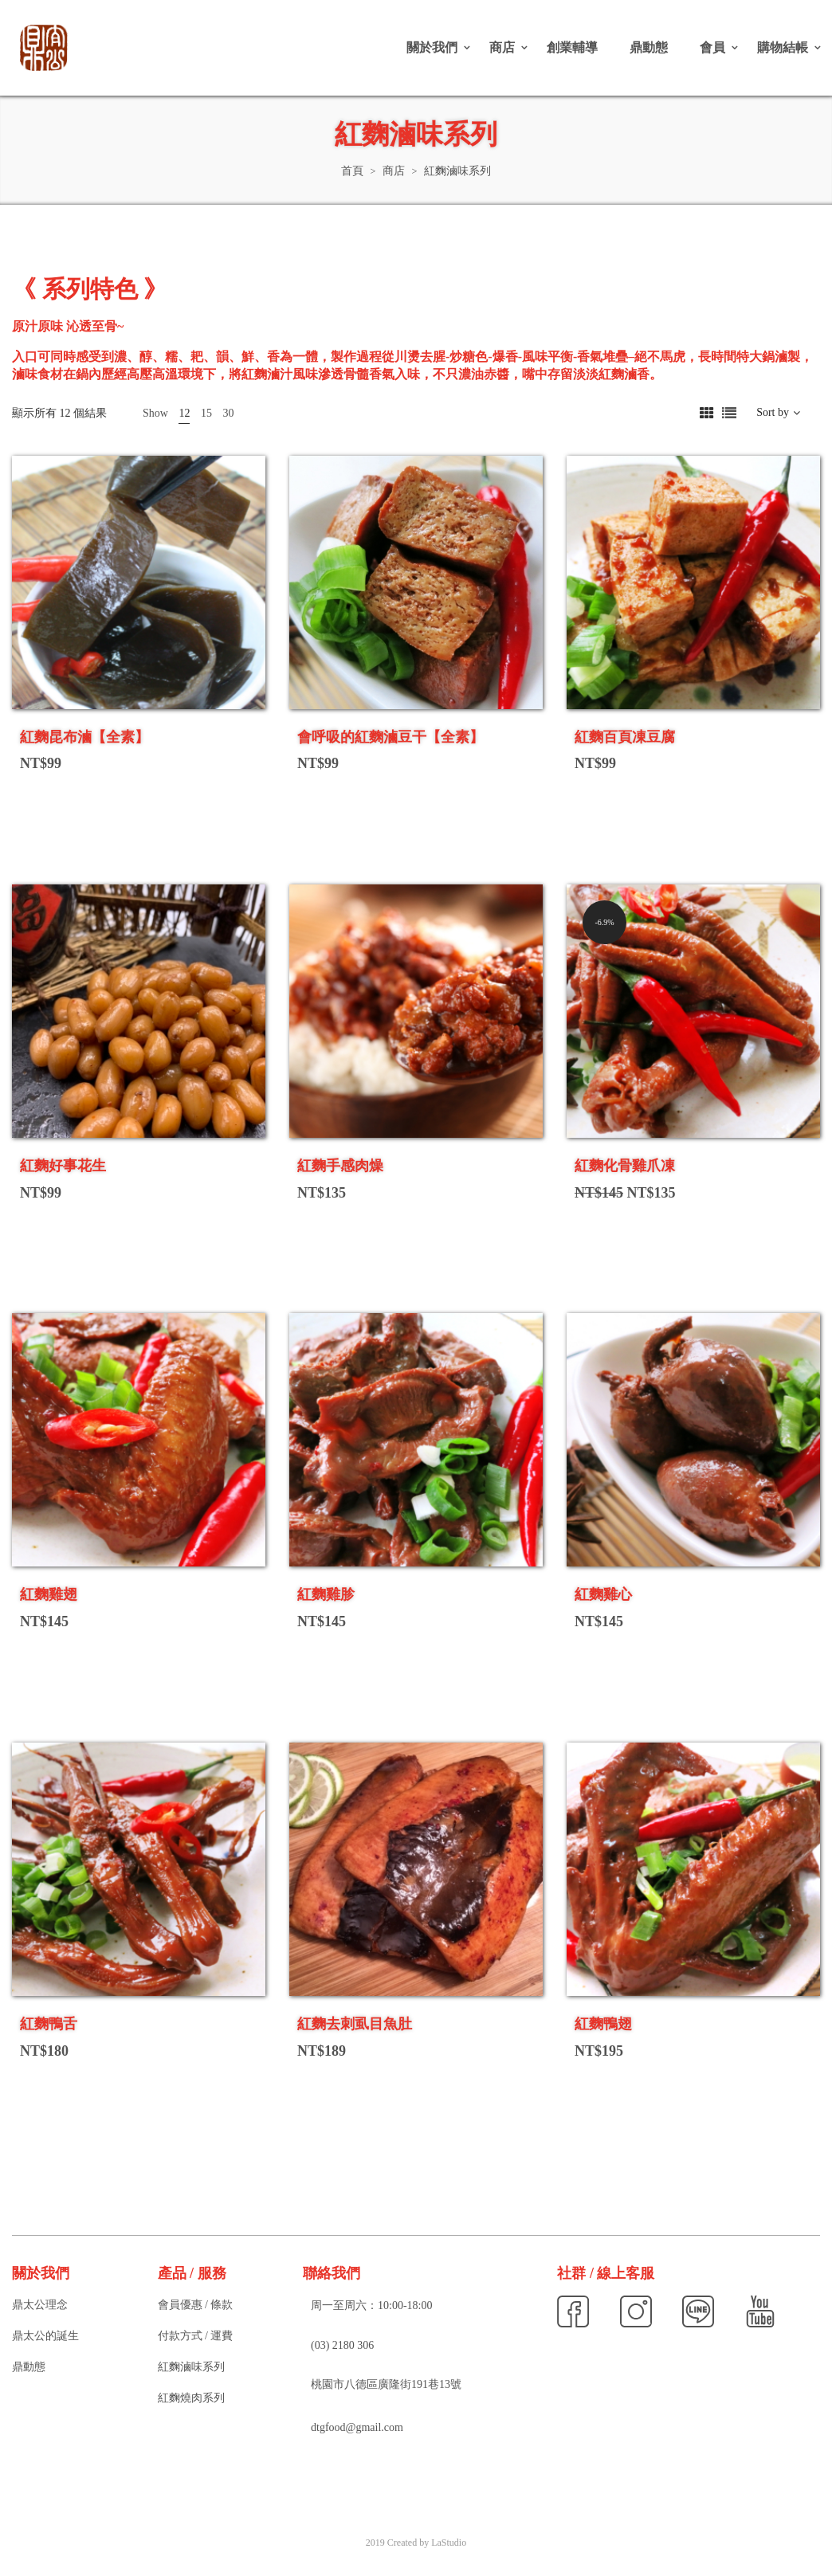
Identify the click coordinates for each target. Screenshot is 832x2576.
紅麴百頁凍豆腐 (625, 737)
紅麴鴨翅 (603, 2024)
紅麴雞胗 (326, 1594)
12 (184, 413)
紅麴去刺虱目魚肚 (354, 2024)
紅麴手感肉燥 (340, 1166)
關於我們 (431, 47)
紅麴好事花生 (63, 1166)
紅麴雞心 (603, 1594)
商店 (502, 47)
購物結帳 (782, 47)
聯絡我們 (331, 2273)
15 (206, 413)
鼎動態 (649, 47)
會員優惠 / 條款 (196, 2305)
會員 (712, 47)
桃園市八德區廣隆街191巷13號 (386, 2384)
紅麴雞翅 (48, 1594)
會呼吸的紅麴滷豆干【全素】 (390, 737)
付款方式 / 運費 (196, 2336)
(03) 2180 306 (342, 2345)
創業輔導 (572, 47)
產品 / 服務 (192, 2273)
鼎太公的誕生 (45, 2336)
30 (228, 413)
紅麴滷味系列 (191, 2367)
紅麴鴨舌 (48, 2024)
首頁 (352, 171)
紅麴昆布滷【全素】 (84, 737)
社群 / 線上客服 (605, 2273)
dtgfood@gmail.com (357, 2427)
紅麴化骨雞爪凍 (625, 1166)
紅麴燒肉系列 (191, 2398)
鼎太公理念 (40, 2305)
